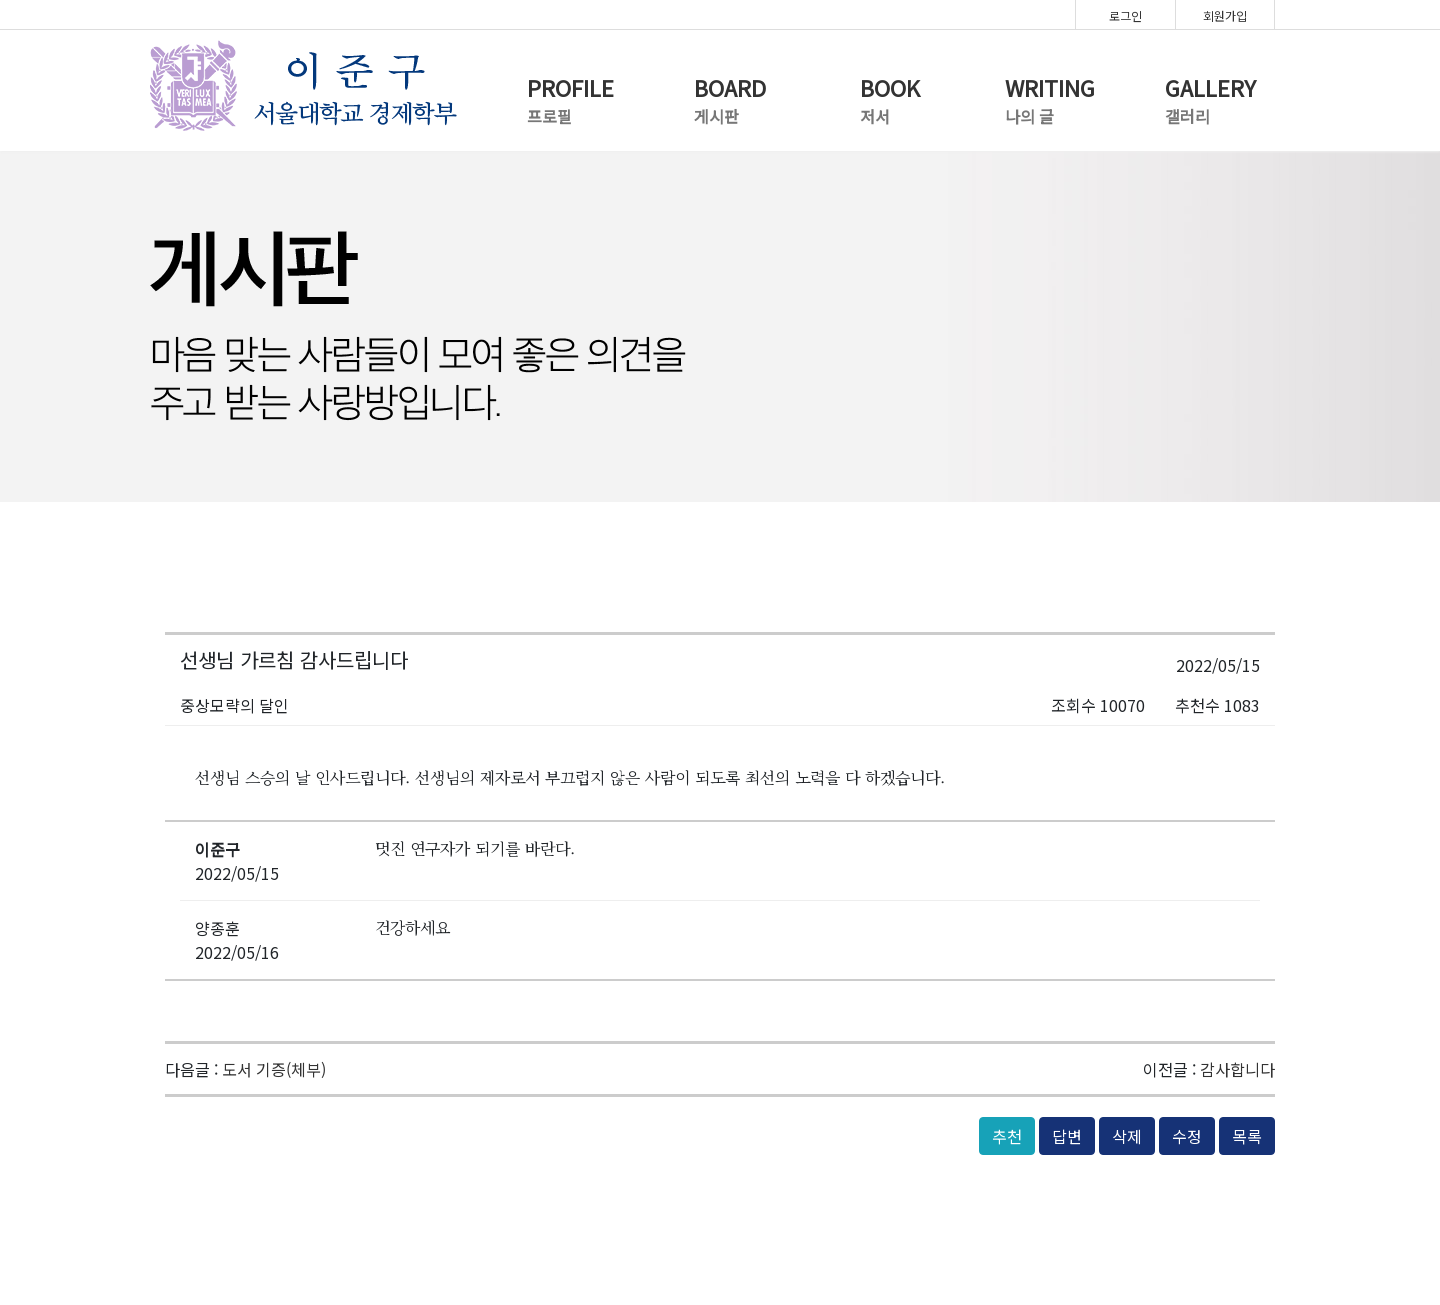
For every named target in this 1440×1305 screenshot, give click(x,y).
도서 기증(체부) (274, 1069)
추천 (1007, 1136)
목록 (1247, 1136)
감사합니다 (1237, 1069)
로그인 (1125, 15)
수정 (1187, 1136)
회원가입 (1225, 15)
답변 (1067, 1136)
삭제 (1127, 1136)
